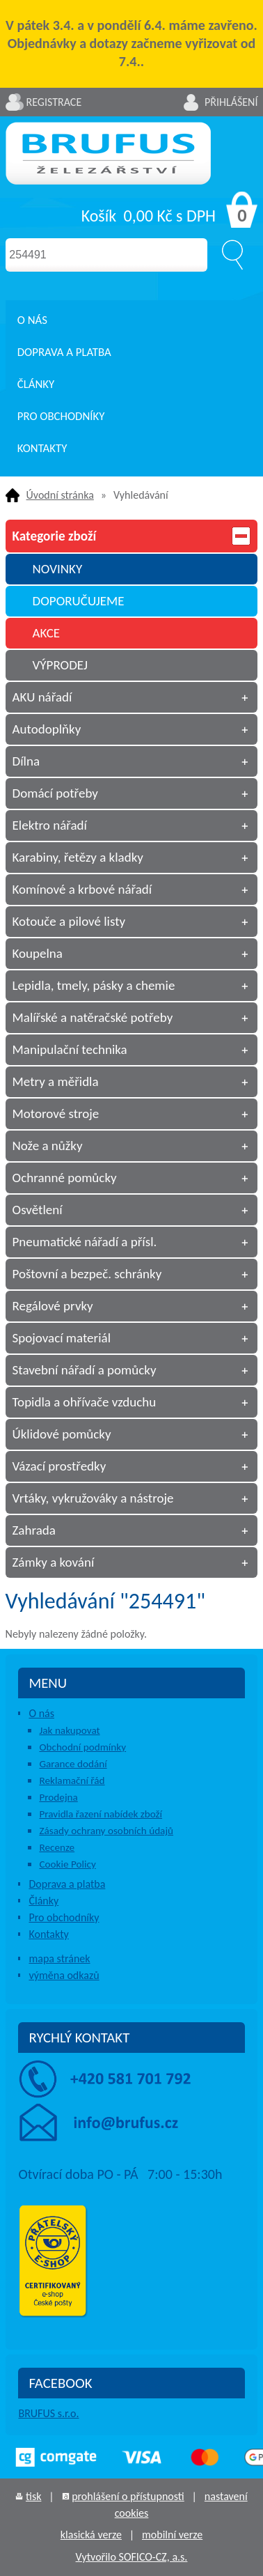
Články (35, 384)
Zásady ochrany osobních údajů (106, 1830)
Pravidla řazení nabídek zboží (100, 1814)
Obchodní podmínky (82, 1747)
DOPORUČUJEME (79, 601)
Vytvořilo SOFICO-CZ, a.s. (132, 2556)
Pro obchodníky (61, 416)
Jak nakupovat (69, 1730)
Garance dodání (72, 1764)
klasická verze (91, 2534)
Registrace (54, 102)
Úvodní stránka (60, 495)
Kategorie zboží (132, 536)
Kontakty (42, 448)
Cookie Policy (67, 1864)
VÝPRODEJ (60, 665)
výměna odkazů (64, 1975)
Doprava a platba (64, 352)
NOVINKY (58, 569)
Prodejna (58, 1797)
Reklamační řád (71, 1780)
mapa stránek (59, 1958)
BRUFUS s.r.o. (48, 2413)
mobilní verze (172, 2534)
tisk (33, 2496)
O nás (32, 320)
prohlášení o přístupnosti (128, 2496)
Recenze (56, 1847)
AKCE (47, 633)
